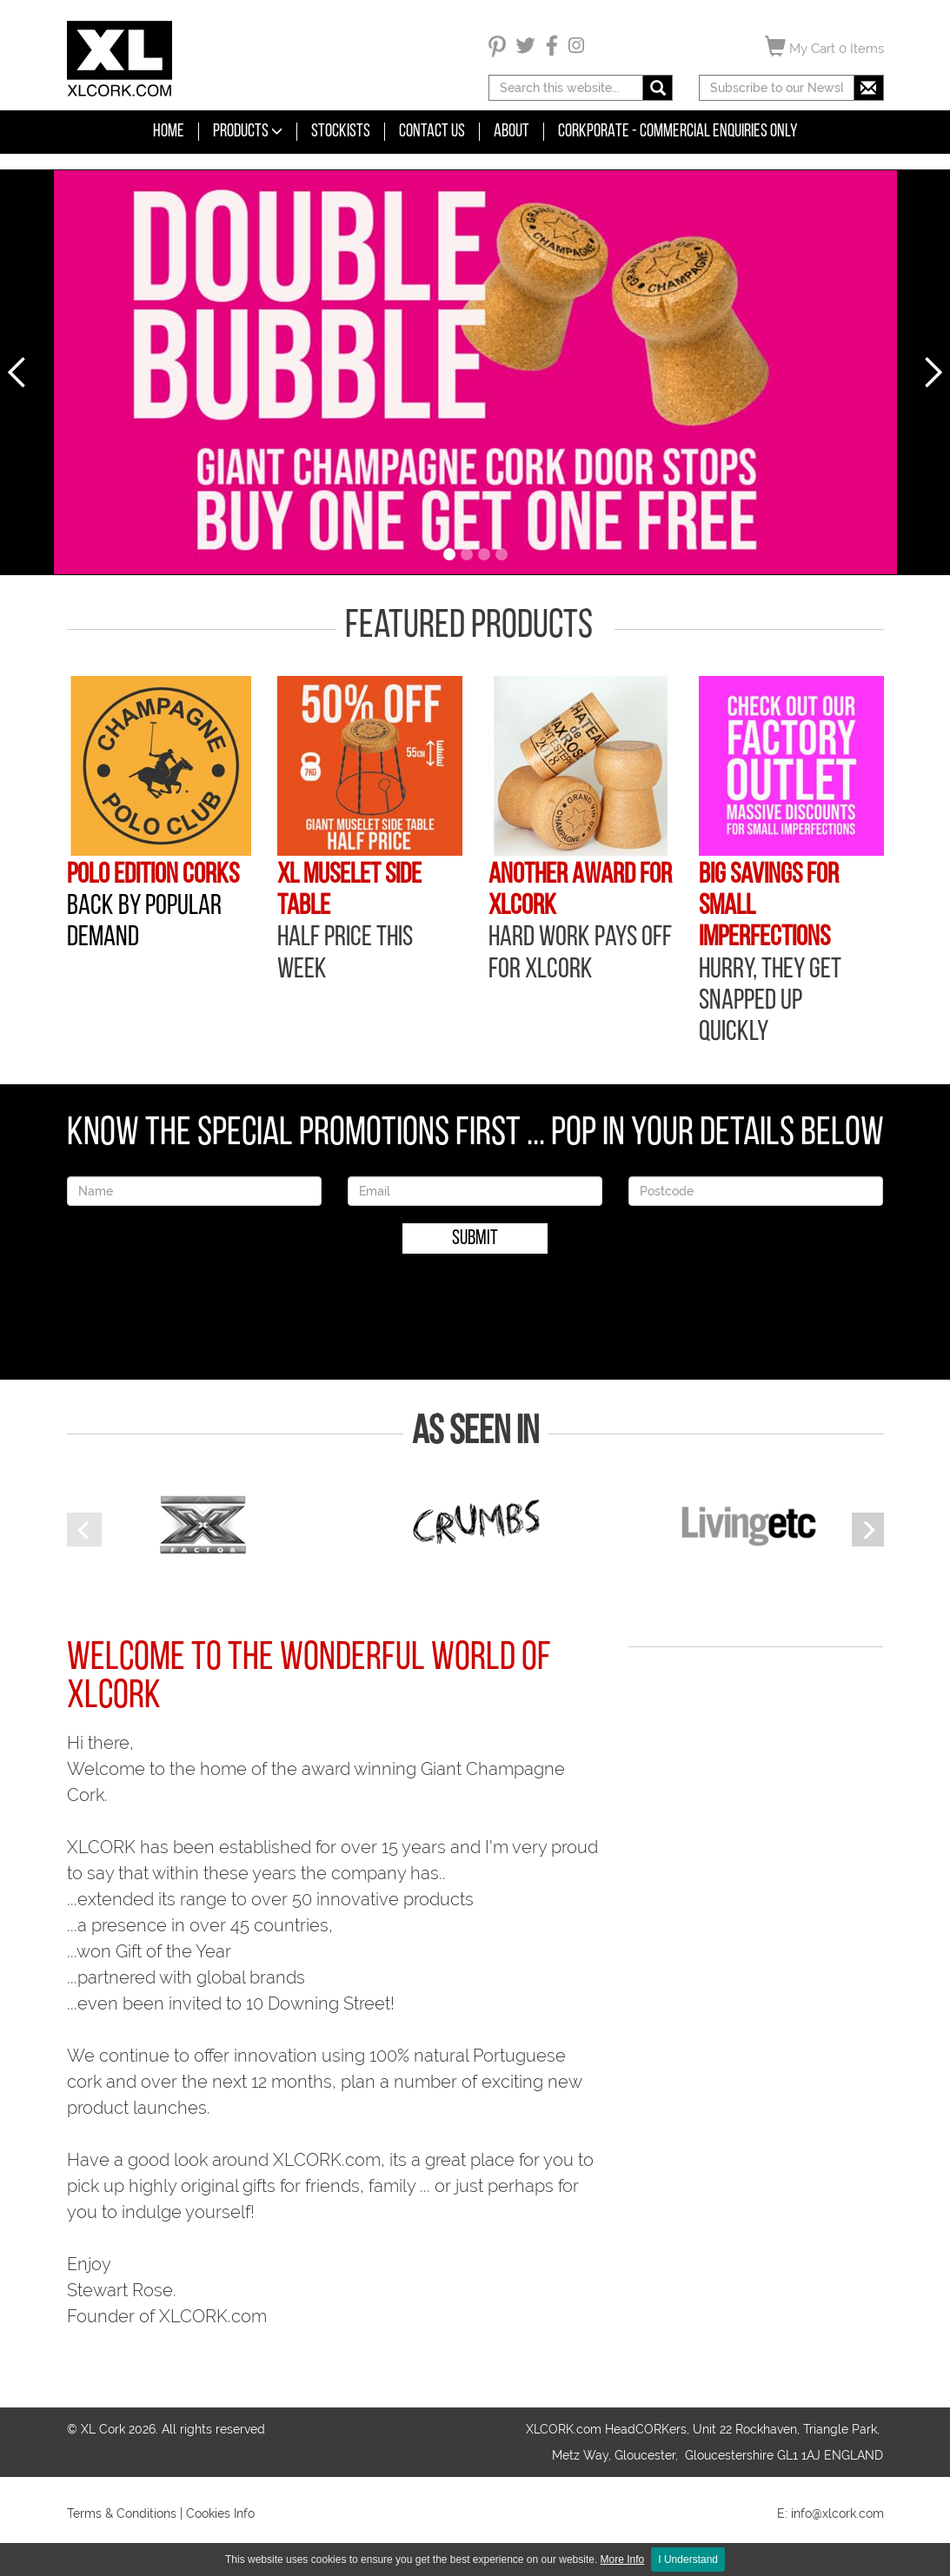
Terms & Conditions (121, 2513)
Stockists (340, 132)
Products (247, 132)
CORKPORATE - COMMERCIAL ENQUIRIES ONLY (678, 132)
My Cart (824, 46)
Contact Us (432, 132)
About (511, 132)
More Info (623, 2559)
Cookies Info (220, 2513)
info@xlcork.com (837, 2513)
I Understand (688, 2559)
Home (168, 132)
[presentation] (475, 1305)
